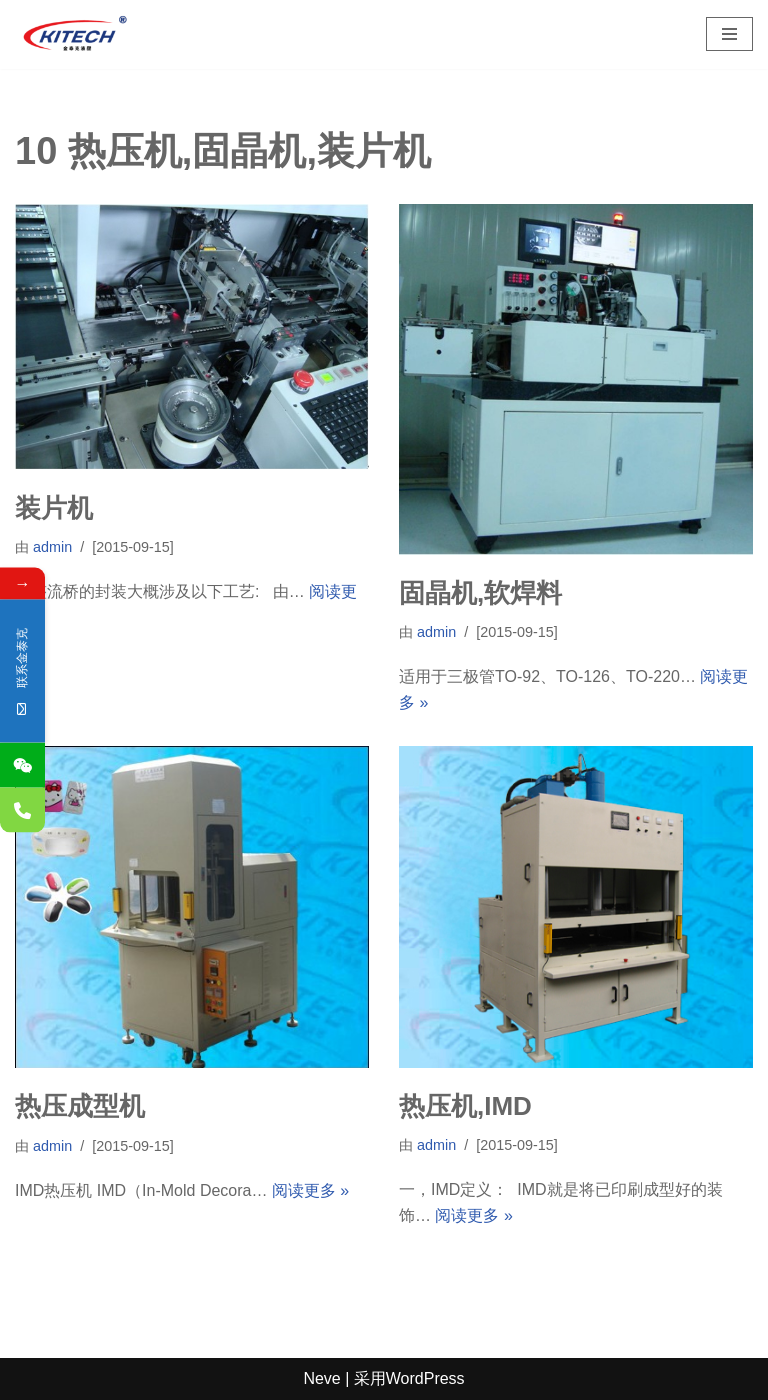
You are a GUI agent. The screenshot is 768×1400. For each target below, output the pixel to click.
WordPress (425, 1378)
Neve (321, 1378)
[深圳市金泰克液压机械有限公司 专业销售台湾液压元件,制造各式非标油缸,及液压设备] (75, 34)
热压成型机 (80, 1106)
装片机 (54, 508)
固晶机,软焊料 (480, 593)
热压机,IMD (465, 1106)
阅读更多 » (310, 1190)
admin (52, 547)
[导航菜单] (729, 34)
